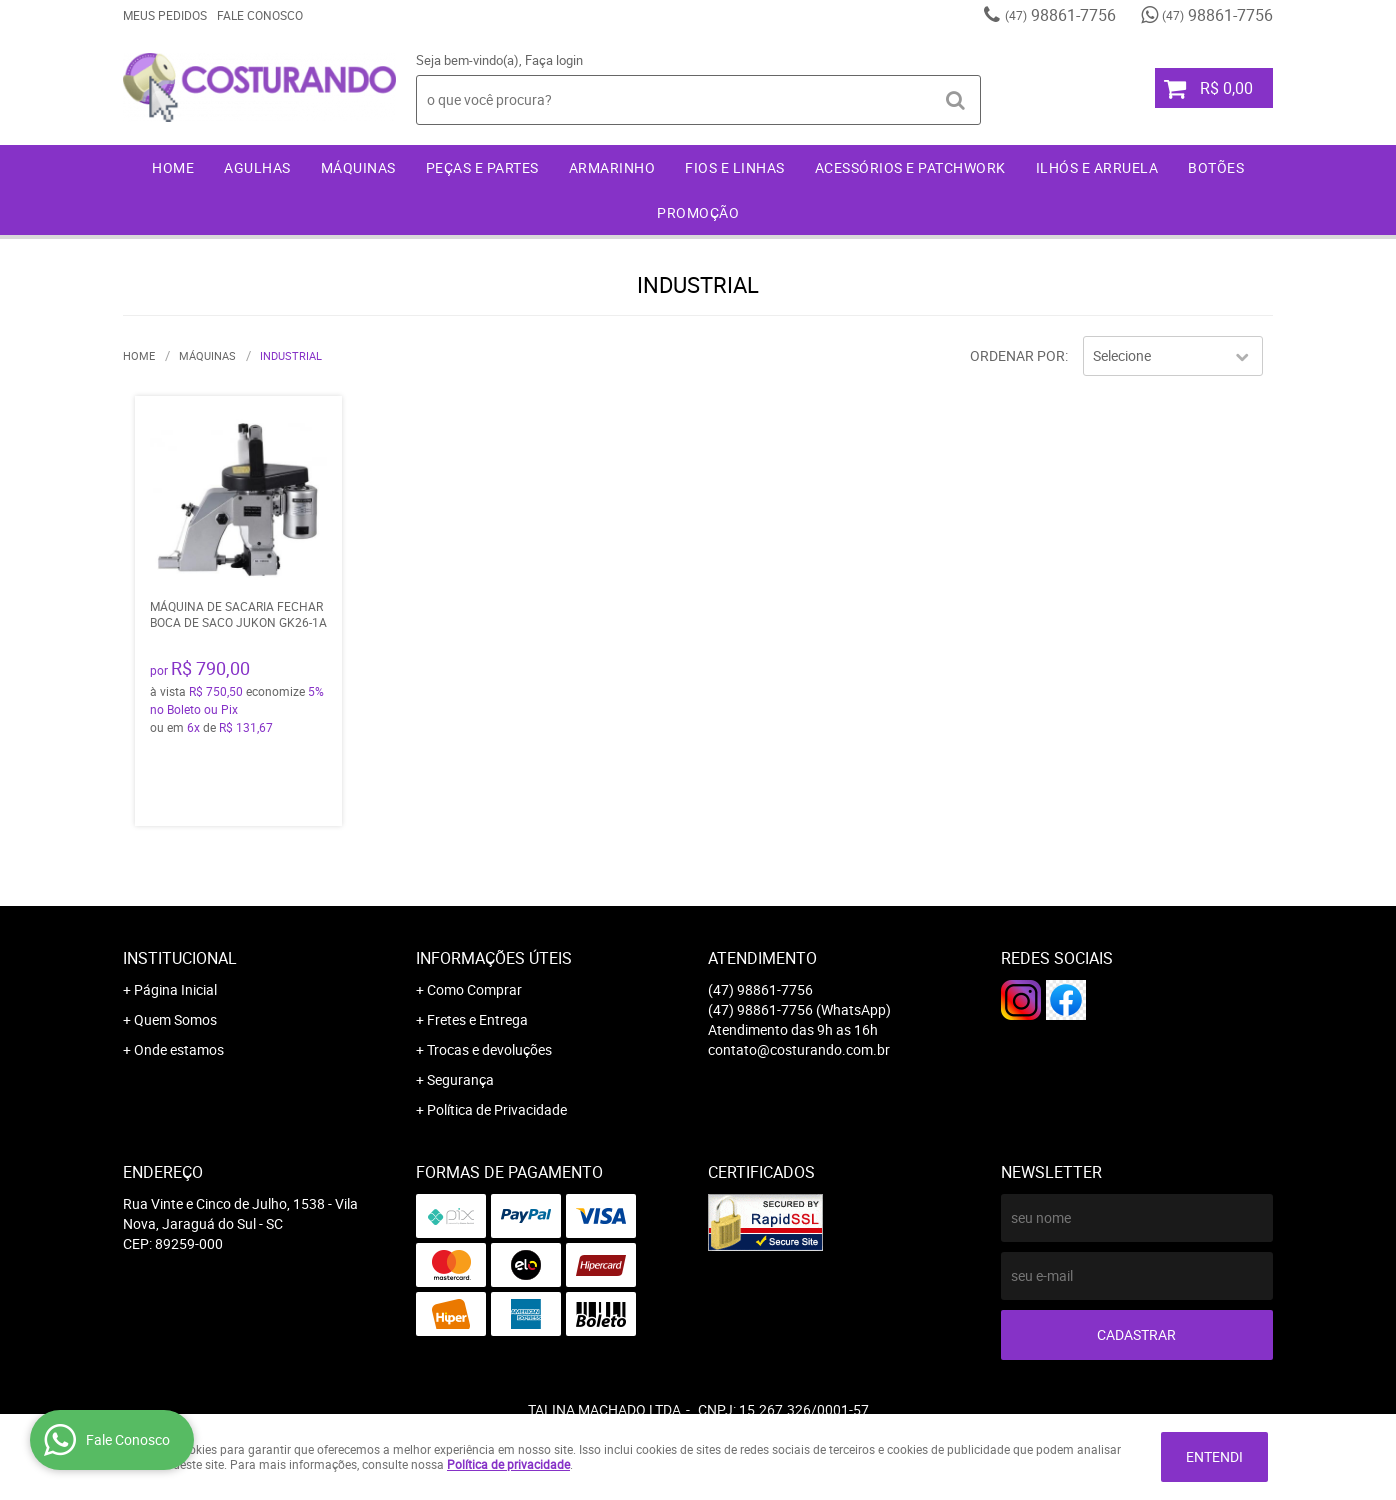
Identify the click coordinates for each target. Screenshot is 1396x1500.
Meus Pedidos (165, 15)
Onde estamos (179, 1049)
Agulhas (257, 167)
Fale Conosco (260, 15)
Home (173, 167)
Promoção (698, 212)
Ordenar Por (1017, 355)
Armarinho (612, 167)
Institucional (180, 958)
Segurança (460, 1079)
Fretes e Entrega (477, 1019)
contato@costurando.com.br (799, 1049)
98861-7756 (1060, 15)
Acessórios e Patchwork (910, 167)
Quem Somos (175, 1019)
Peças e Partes (482, 167)
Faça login (554, 60)
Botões (1216, 167)
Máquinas (358, 167)
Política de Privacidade (497, 1109)
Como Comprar (474, 989)
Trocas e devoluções (489, 1049)
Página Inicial (175, 989)
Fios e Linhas (735, 167)
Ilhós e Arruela (1097, 167)
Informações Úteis (494, 958)
